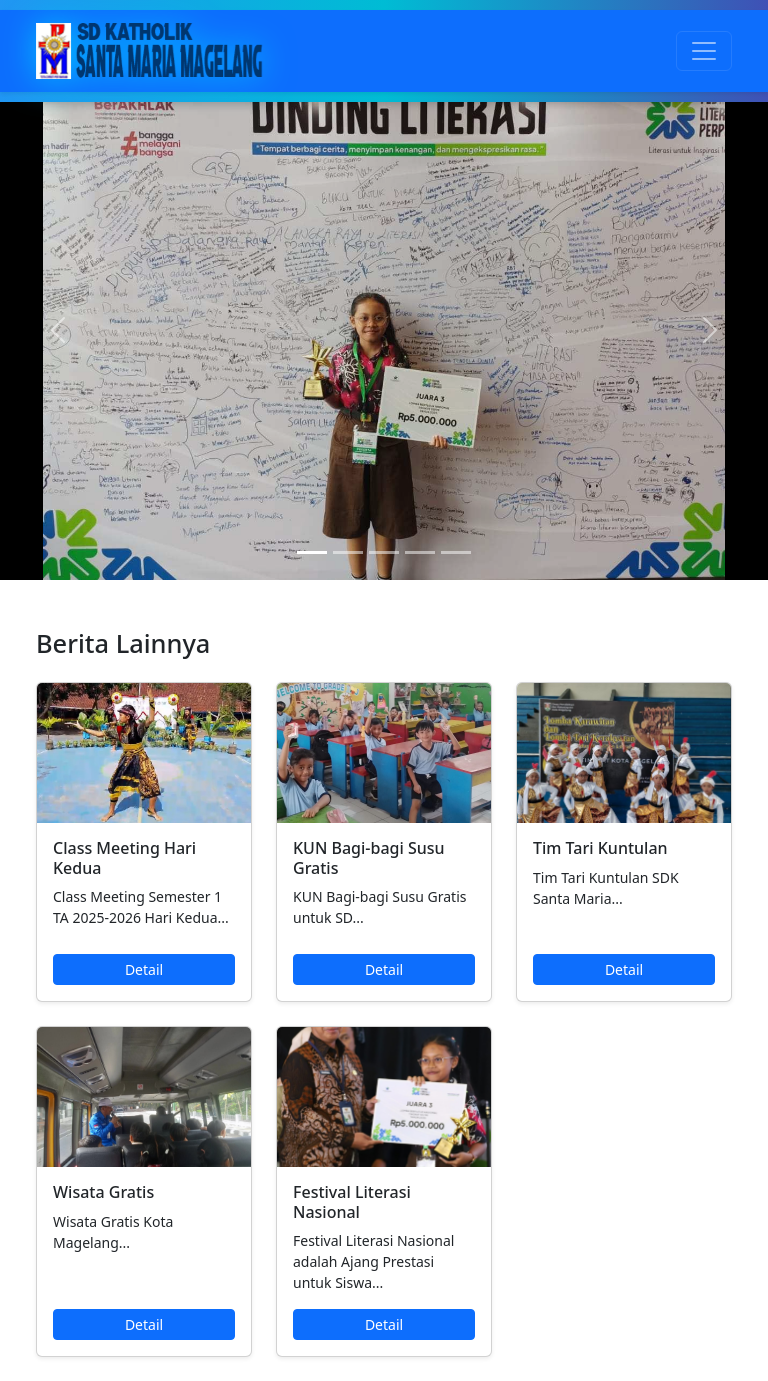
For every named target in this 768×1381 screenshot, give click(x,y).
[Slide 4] (420, 552)
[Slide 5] (456, 552)
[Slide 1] (312, 552)
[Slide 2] (348, 552)
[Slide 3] (384, 552)
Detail (144, 969)
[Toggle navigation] (704, 51)
